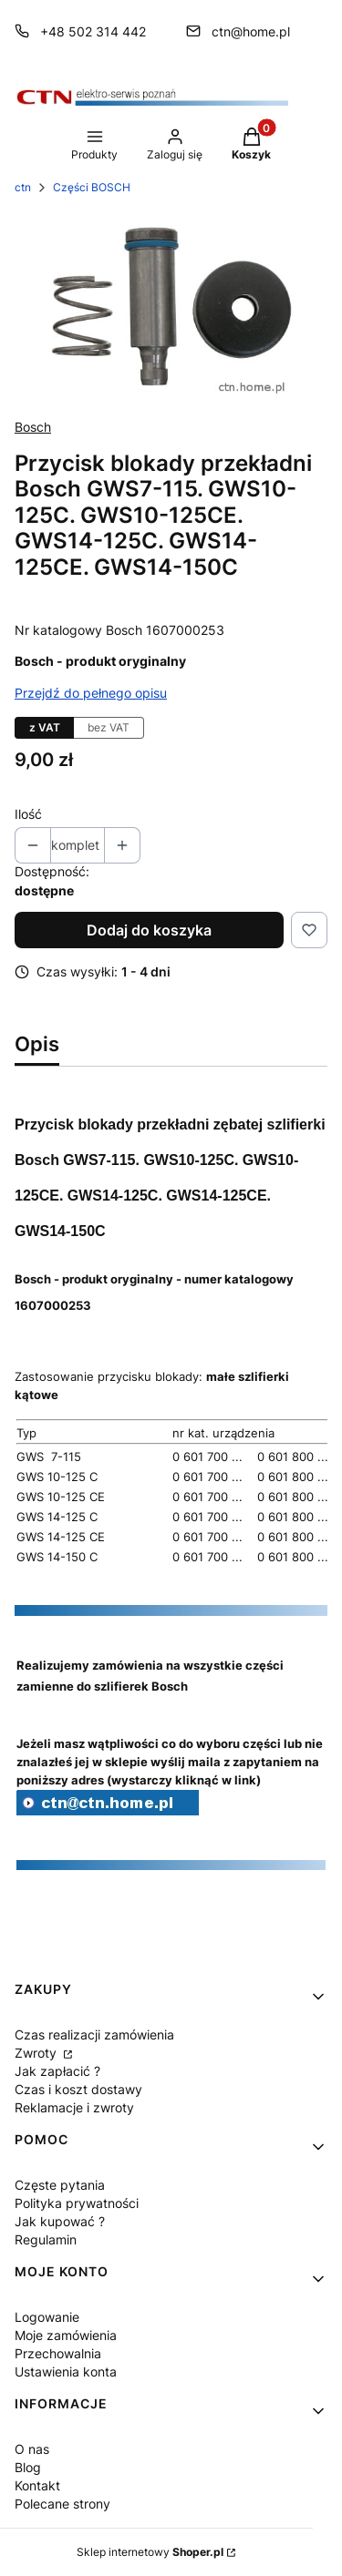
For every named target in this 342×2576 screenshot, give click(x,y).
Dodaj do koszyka (149, 930)
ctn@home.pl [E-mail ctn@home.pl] (251, 31)
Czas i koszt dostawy (78, 2089)
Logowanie (47, 2317)
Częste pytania (60, 2185)
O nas (32, 2449)
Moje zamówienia (66, 2335)
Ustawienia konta (66, 2371)
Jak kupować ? (60, 2221)
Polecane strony (62, 2503)
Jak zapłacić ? (57, 2071)
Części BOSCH (91, 187)
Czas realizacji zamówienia (94, 2034)
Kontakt (37, 2485)
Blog (28, 2467)
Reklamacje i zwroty (74, 2107)
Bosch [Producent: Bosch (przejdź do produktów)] (33, 426)
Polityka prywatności (77, 2203)
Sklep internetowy (150, 2552)
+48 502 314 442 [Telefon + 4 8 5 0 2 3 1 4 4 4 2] (93, 31)
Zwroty (37, 2052)
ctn (23, 187)
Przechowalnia (58, 2353)
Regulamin (46, 2239)
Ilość (28, 814)
